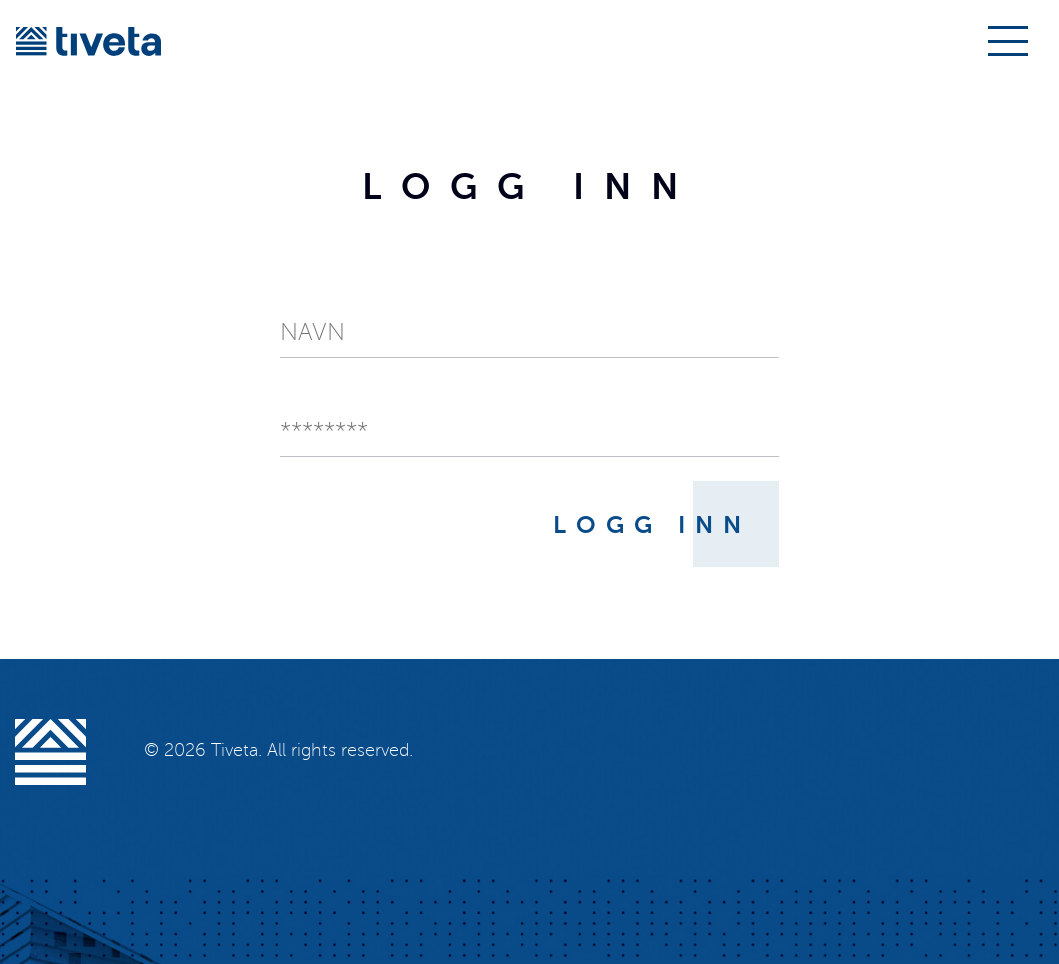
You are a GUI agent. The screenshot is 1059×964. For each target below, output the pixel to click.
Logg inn (652, 525)
